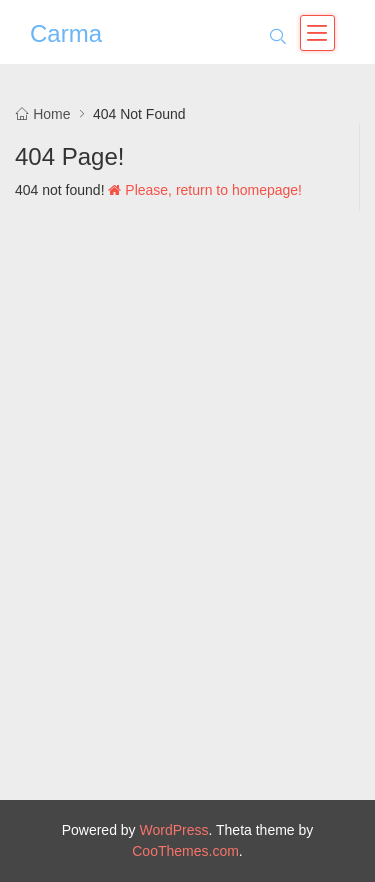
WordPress (174, 830)
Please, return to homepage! (205, 190)
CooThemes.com (185, 851)
